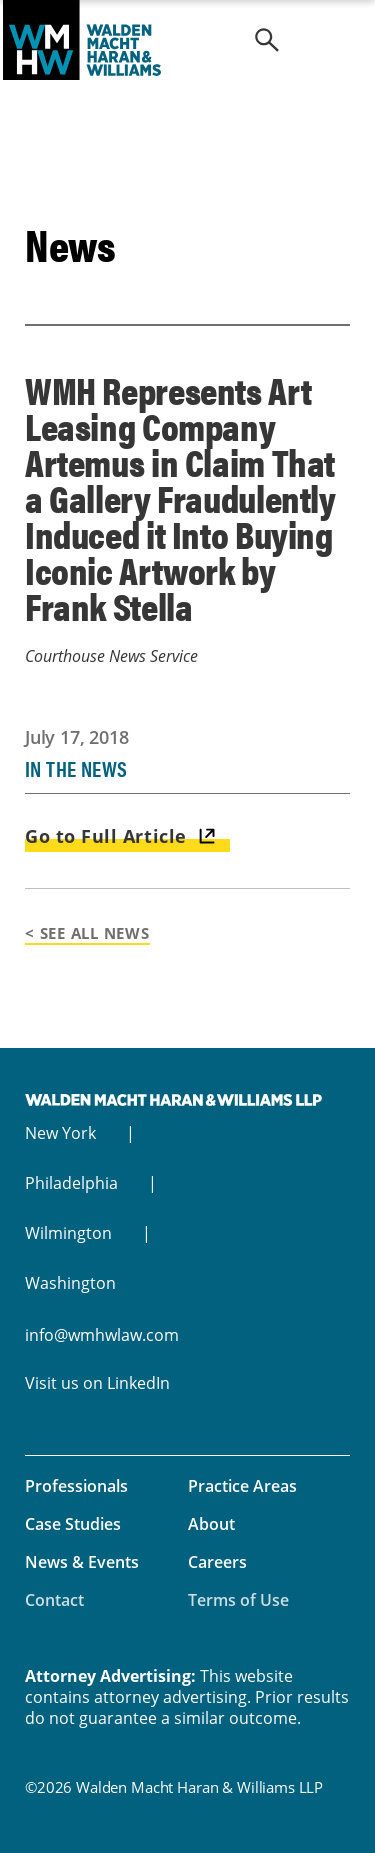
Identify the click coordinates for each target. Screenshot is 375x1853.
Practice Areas (242, 1486)
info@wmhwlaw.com (102, 1335)
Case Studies (73, 1524)
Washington (70, 1283)
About (211, 1524)
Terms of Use (238, 1600)
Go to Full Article (106, 836)
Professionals (76, 1486)
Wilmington (68, 1233)
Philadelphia (71, 1183)
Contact (54, 1600)
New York (60, 1133)
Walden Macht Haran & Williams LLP (187, 40)
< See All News (87, 933)
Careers (217, 1562)
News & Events (82, 1562)
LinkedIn (138, 1383)
